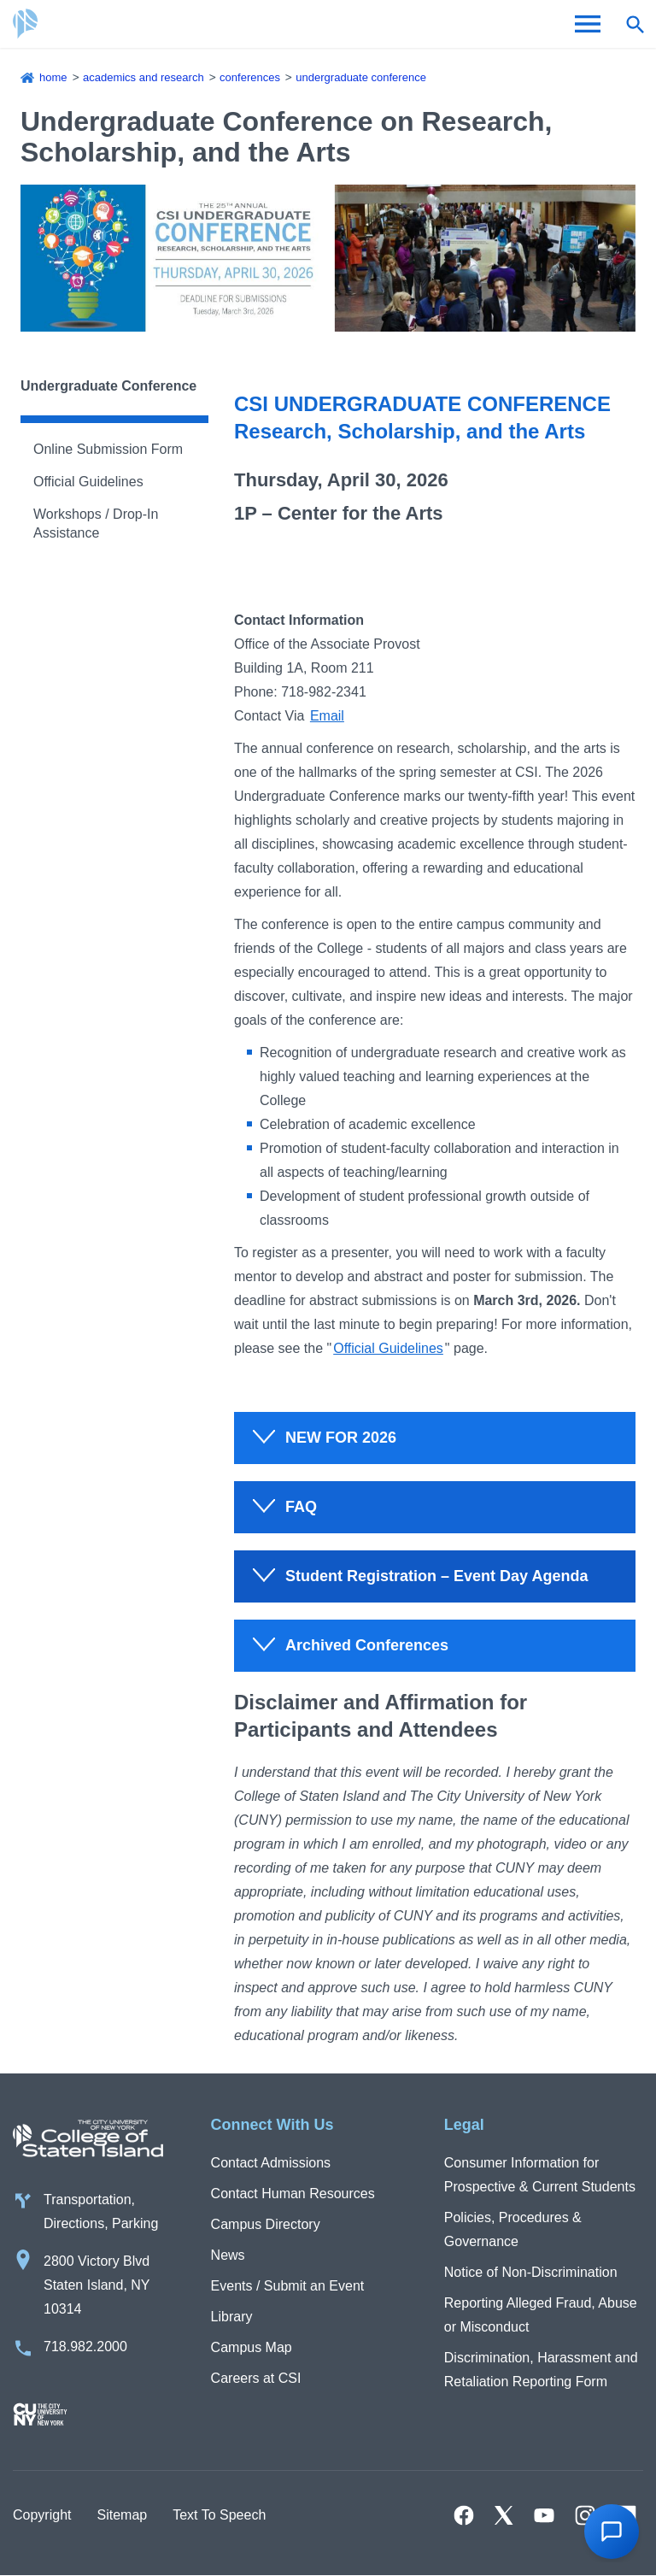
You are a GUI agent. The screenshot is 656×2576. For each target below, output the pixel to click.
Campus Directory (265, 2224)
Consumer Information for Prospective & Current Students (540, 2174)
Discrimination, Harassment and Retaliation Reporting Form (541, 2369)
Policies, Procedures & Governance (513, 2229)
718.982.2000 (85, 2346)
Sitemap (122, 2515)
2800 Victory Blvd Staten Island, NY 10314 (97, 2285)
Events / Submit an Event (288, 2286)
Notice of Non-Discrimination (531, 2272)
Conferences (250, 77)
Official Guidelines (88, 481)
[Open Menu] (587, 24)
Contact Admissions (271, 2162)
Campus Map (251, 2347)
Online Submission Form (108, 449)
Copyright (42, 2515)
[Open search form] (634, 24)
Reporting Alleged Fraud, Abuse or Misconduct (540, 2315)
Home (53, 77)
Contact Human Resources (293, 2193)
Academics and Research (143, 77)
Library (232, 2316)
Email (327, 716)
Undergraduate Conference (361, 77)
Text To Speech (219, 2515)
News (228, 2255)
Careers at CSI (256, 2378)
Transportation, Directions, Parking (101, 2211)
